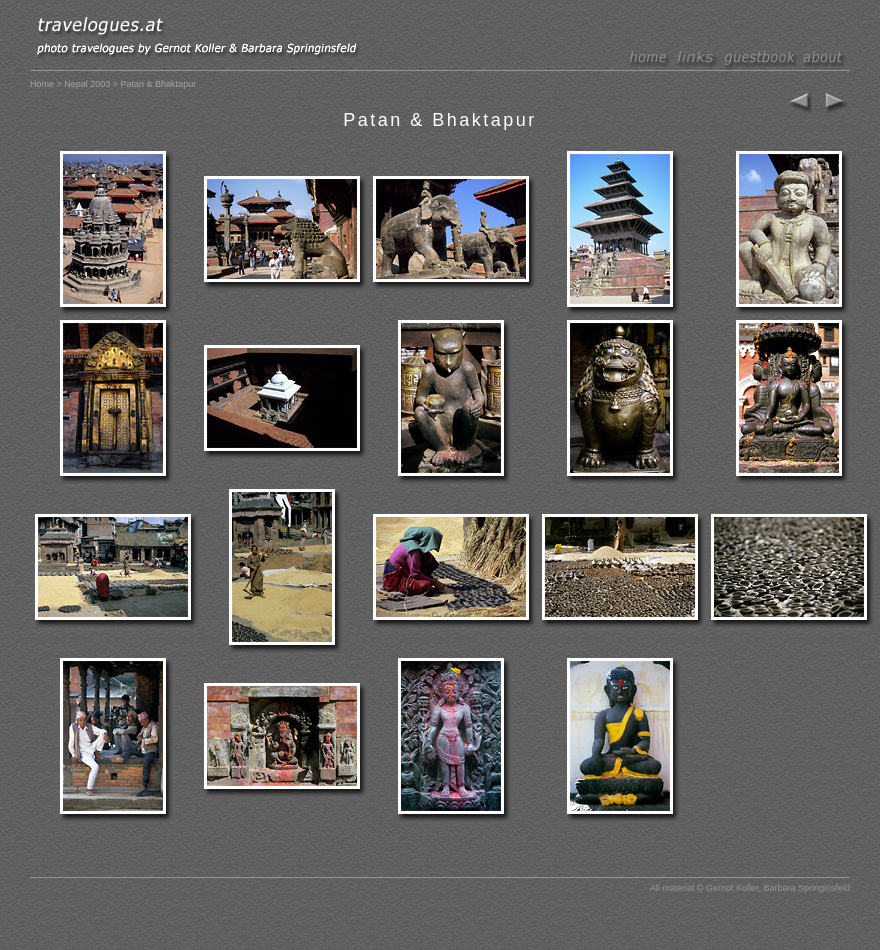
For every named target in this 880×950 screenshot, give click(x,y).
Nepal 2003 (87, 84)
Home (42, 84)
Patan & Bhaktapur (440, 120)
